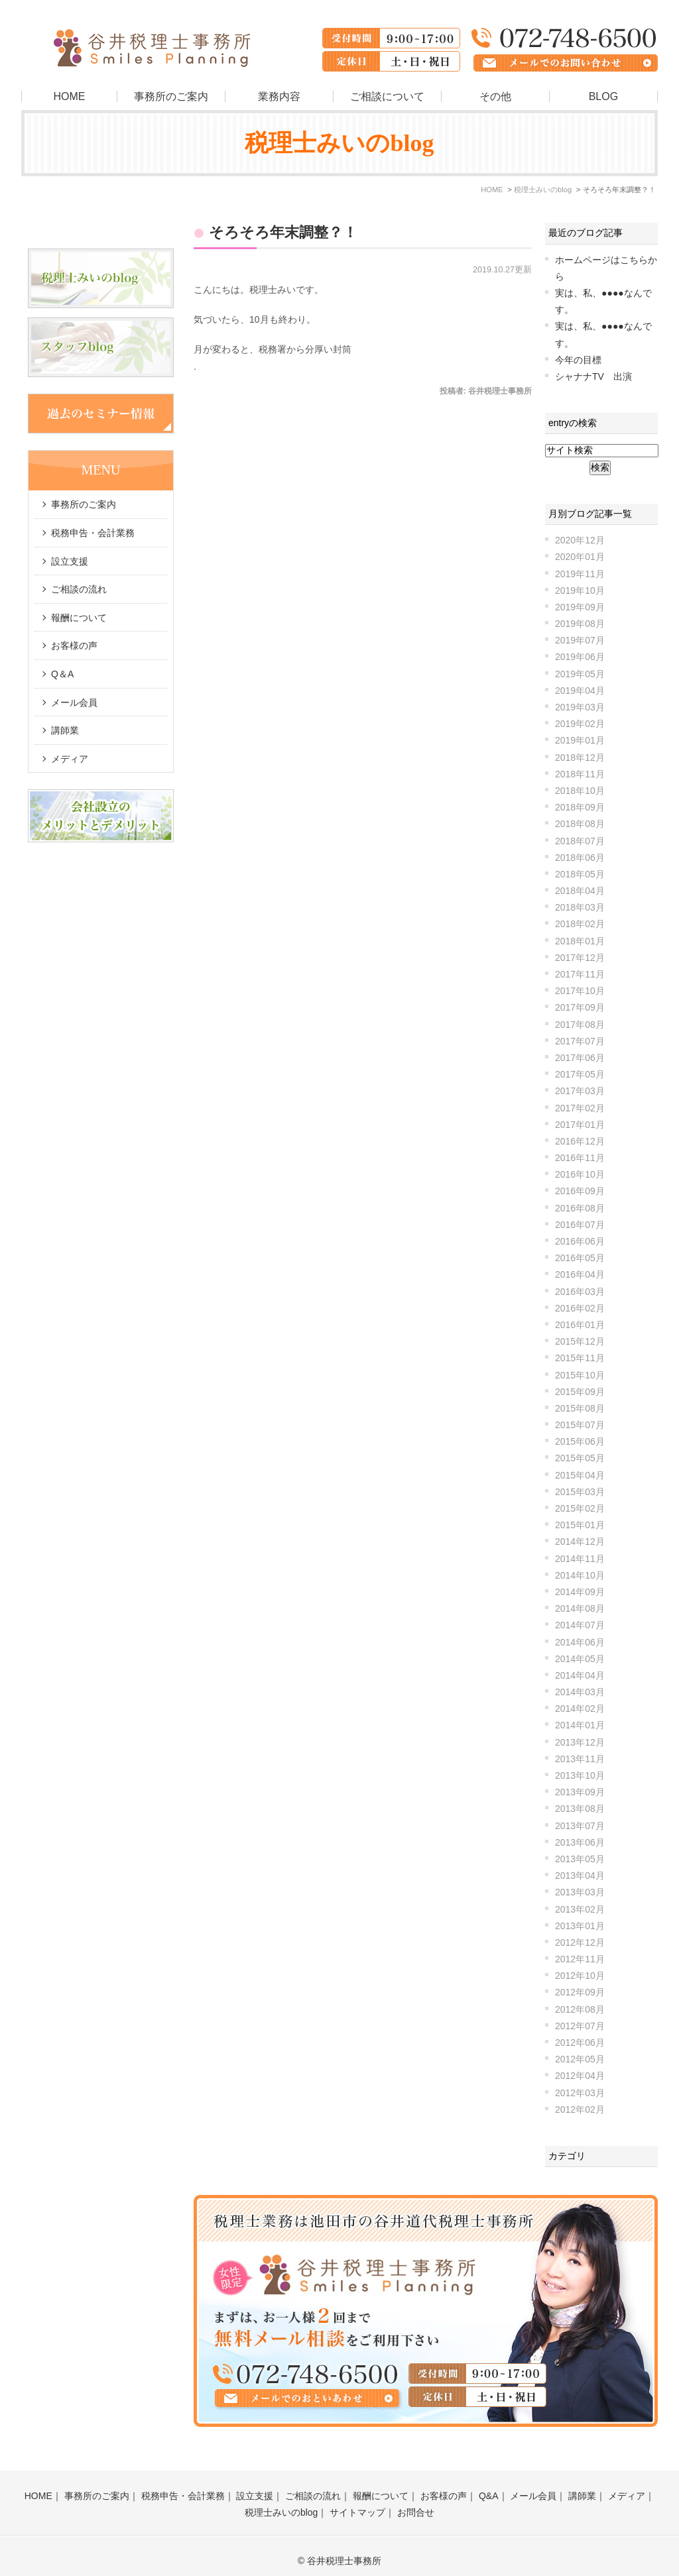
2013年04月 (580, 1875)
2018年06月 (580, 857)
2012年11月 (580, 1959)
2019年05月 (580, 674)
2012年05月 (580, 2059)
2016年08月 (580, 1208)
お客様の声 (74, 645)
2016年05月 (580, 1258)
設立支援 (69, 561)
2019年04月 (580, 690)
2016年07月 (580, 1224)
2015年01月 (580, 1525)
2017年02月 (580, 1108)
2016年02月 (580, 1308)
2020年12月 (580, 540)
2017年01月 (580, 1124)
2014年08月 (580, 1608)
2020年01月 (580, 556)
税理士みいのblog (281, 2501)
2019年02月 (580, 723)
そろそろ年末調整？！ (283, 232)
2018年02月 (580, 924)
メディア (69, 759)
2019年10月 (580, 590)
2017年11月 (580, 974)
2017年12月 (580, 957)
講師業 (65, 730)
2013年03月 (580, 1892)
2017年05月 (580, 1074)
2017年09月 (580, 1007)
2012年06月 (580, 2042)
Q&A (489, 2485)
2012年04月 (580, 2075)
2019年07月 (580, 640)
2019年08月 (580, 623)
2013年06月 (580, 1842)
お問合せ (415, 2501)
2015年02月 (580, 1508)
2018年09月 (580, 807)
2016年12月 (580, 1141)
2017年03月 (580, 1091)
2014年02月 (580, 1708)
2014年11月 (580, 1558)
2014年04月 (580, 1675)
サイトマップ (357, 2501)
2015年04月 (580, 1475)
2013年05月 (580, 1859)
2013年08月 (580, 1808)
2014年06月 (580, 1642)
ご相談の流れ (79, 589)
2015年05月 (580, 1458)
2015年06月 (580, 1441)
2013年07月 (580, 1825)
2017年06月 (580, 1057)
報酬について (79, 617)
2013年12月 (580, 1742)
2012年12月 (580, 1942)
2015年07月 (580, 1425)
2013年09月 (580, 1792)
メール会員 (74, 702)
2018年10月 (580, 790)
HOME (69, 96)
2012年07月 (580, 2026)
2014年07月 (580, 1625)
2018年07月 (580, 841)
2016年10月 (580, 1174)
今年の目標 (578, 360)
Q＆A (62, 674)
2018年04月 (580, 890)
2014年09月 (580, 1592)
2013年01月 (580, 1926)
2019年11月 (580, 574)
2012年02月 (580, 2109)
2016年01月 (580, 1324)
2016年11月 (580, 1157)
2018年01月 (580, 941)
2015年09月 (580, 1391)
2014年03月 (580, 1692)
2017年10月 (580, 990)
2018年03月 (580, 907)
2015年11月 (580, 1358)
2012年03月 (580, 2093)
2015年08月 (580, 1408)
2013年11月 (580, 1759)
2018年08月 (580, 823)
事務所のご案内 (171, 96)
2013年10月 (580, 1775)
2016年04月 (580, 1274)
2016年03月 (580, 1291)
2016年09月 (580, 1191)
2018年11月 (580, 774)
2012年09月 (580, 1992)
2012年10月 (580, 1975)
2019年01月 (580, 740)
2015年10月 (580, 1375)
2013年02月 (580, 1909)
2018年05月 (580, 874)
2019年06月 (580, 656)
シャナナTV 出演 (593, 376)
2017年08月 (580, 1024)
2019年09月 (580, 607)
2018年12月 (580, 757)
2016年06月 (580, 1241)
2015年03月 (580, 1491)
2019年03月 (580, 707)
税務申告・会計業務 (93, 533)
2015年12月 (580, 1341)
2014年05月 (580, 1658)
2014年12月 (580, 1541)
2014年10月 (580, 1575)
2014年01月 (580, 1725)
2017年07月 (580, 1041)
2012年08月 (580, 2009)
